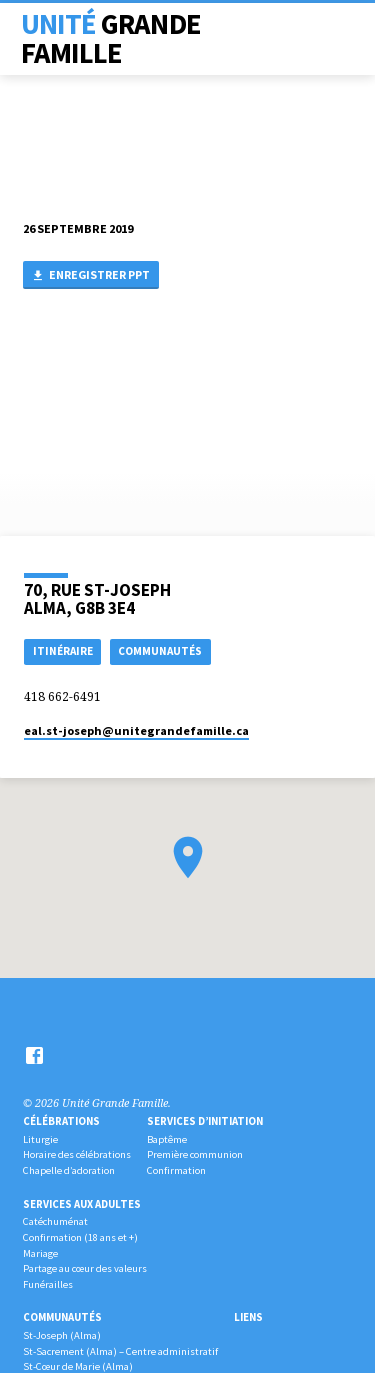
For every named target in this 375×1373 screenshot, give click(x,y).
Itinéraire (63, 651)
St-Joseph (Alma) (62, 1335)
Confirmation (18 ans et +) (80, 1237)
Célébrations (61, 1121)
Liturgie (40, 1139)
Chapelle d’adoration (69, 1170)
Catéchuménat (55, 1221)
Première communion (195, 1154)
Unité (111, 38)
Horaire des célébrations (77, 1154)
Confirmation (176, 1170)
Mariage (40, 1253)
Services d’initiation (205, 1121)
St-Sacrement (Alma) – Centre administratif (120, 1351)
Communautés (62, 1317)
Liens (248, 1317)
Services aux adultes (82, 1204)
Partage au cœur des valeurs (85, 1268)
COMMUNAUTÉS (160, 651)
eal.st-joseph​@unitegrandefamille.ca (136, 730)
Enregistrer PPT (90, 275)
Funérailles (48, 1284)
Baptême (167, 1139)
